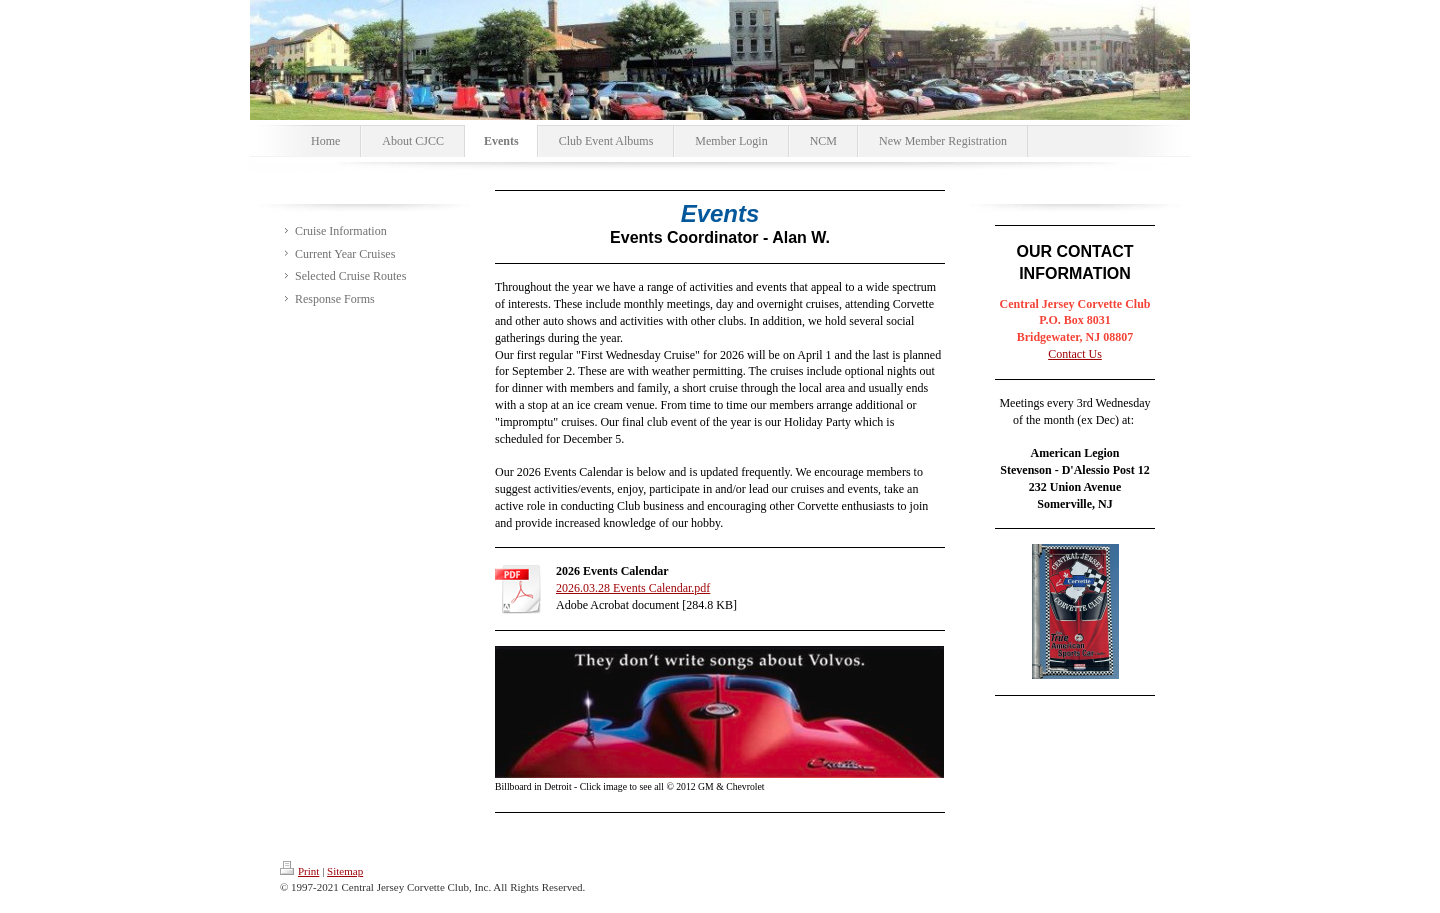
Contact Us (1075, 354)
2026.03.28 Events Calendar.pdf (633, 588)
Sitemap (345, 871)
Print (299, 871)
